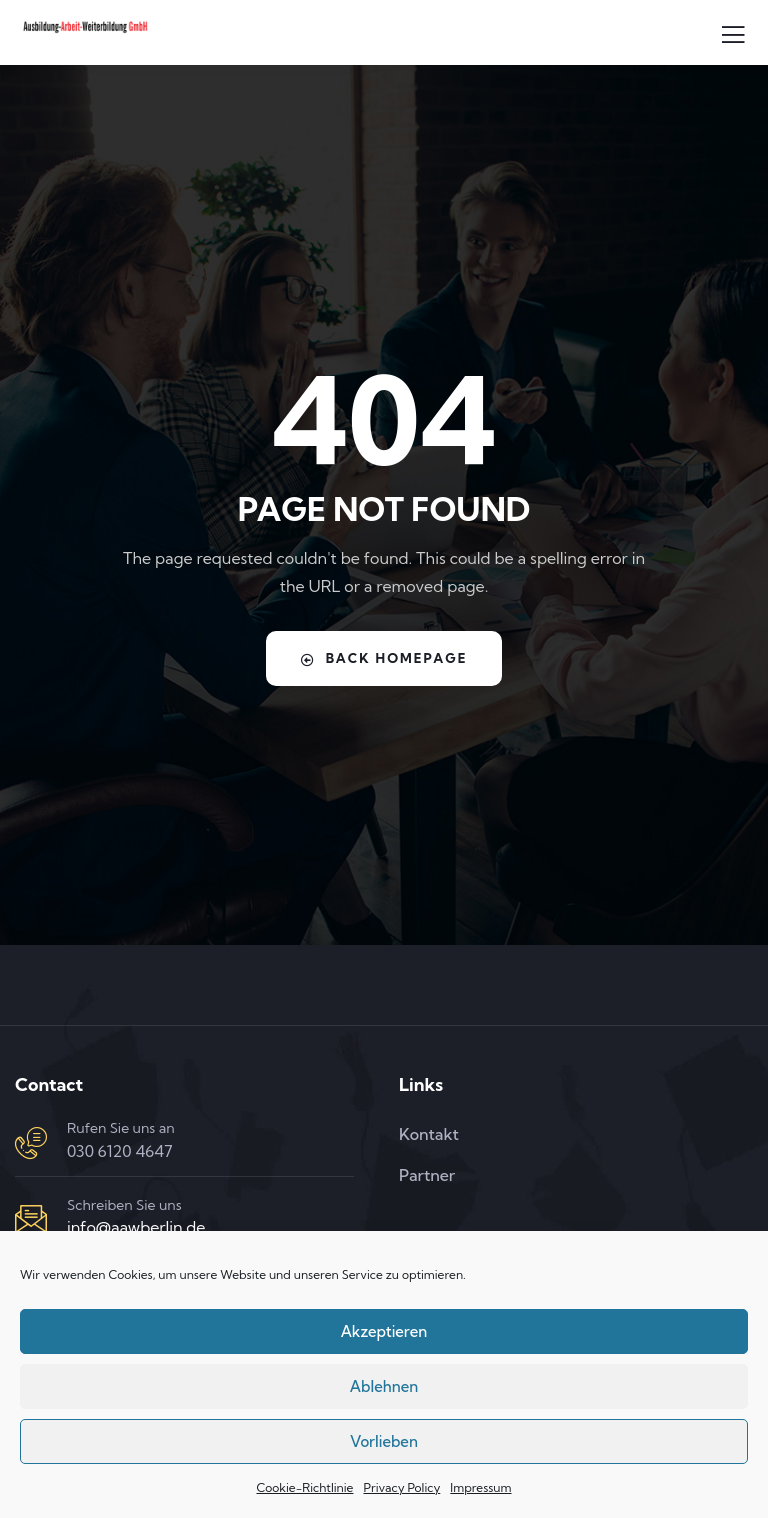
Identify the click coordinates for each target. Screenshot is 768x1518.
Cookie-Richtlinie (304, 1487)
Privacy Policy (401, 1487)
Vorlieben (384, 1441)
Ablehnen (384, 1386)
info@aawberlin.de (136, 1227)
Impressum (480, 1487)
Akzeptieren (384, 1331)
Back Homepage (384, 658)
